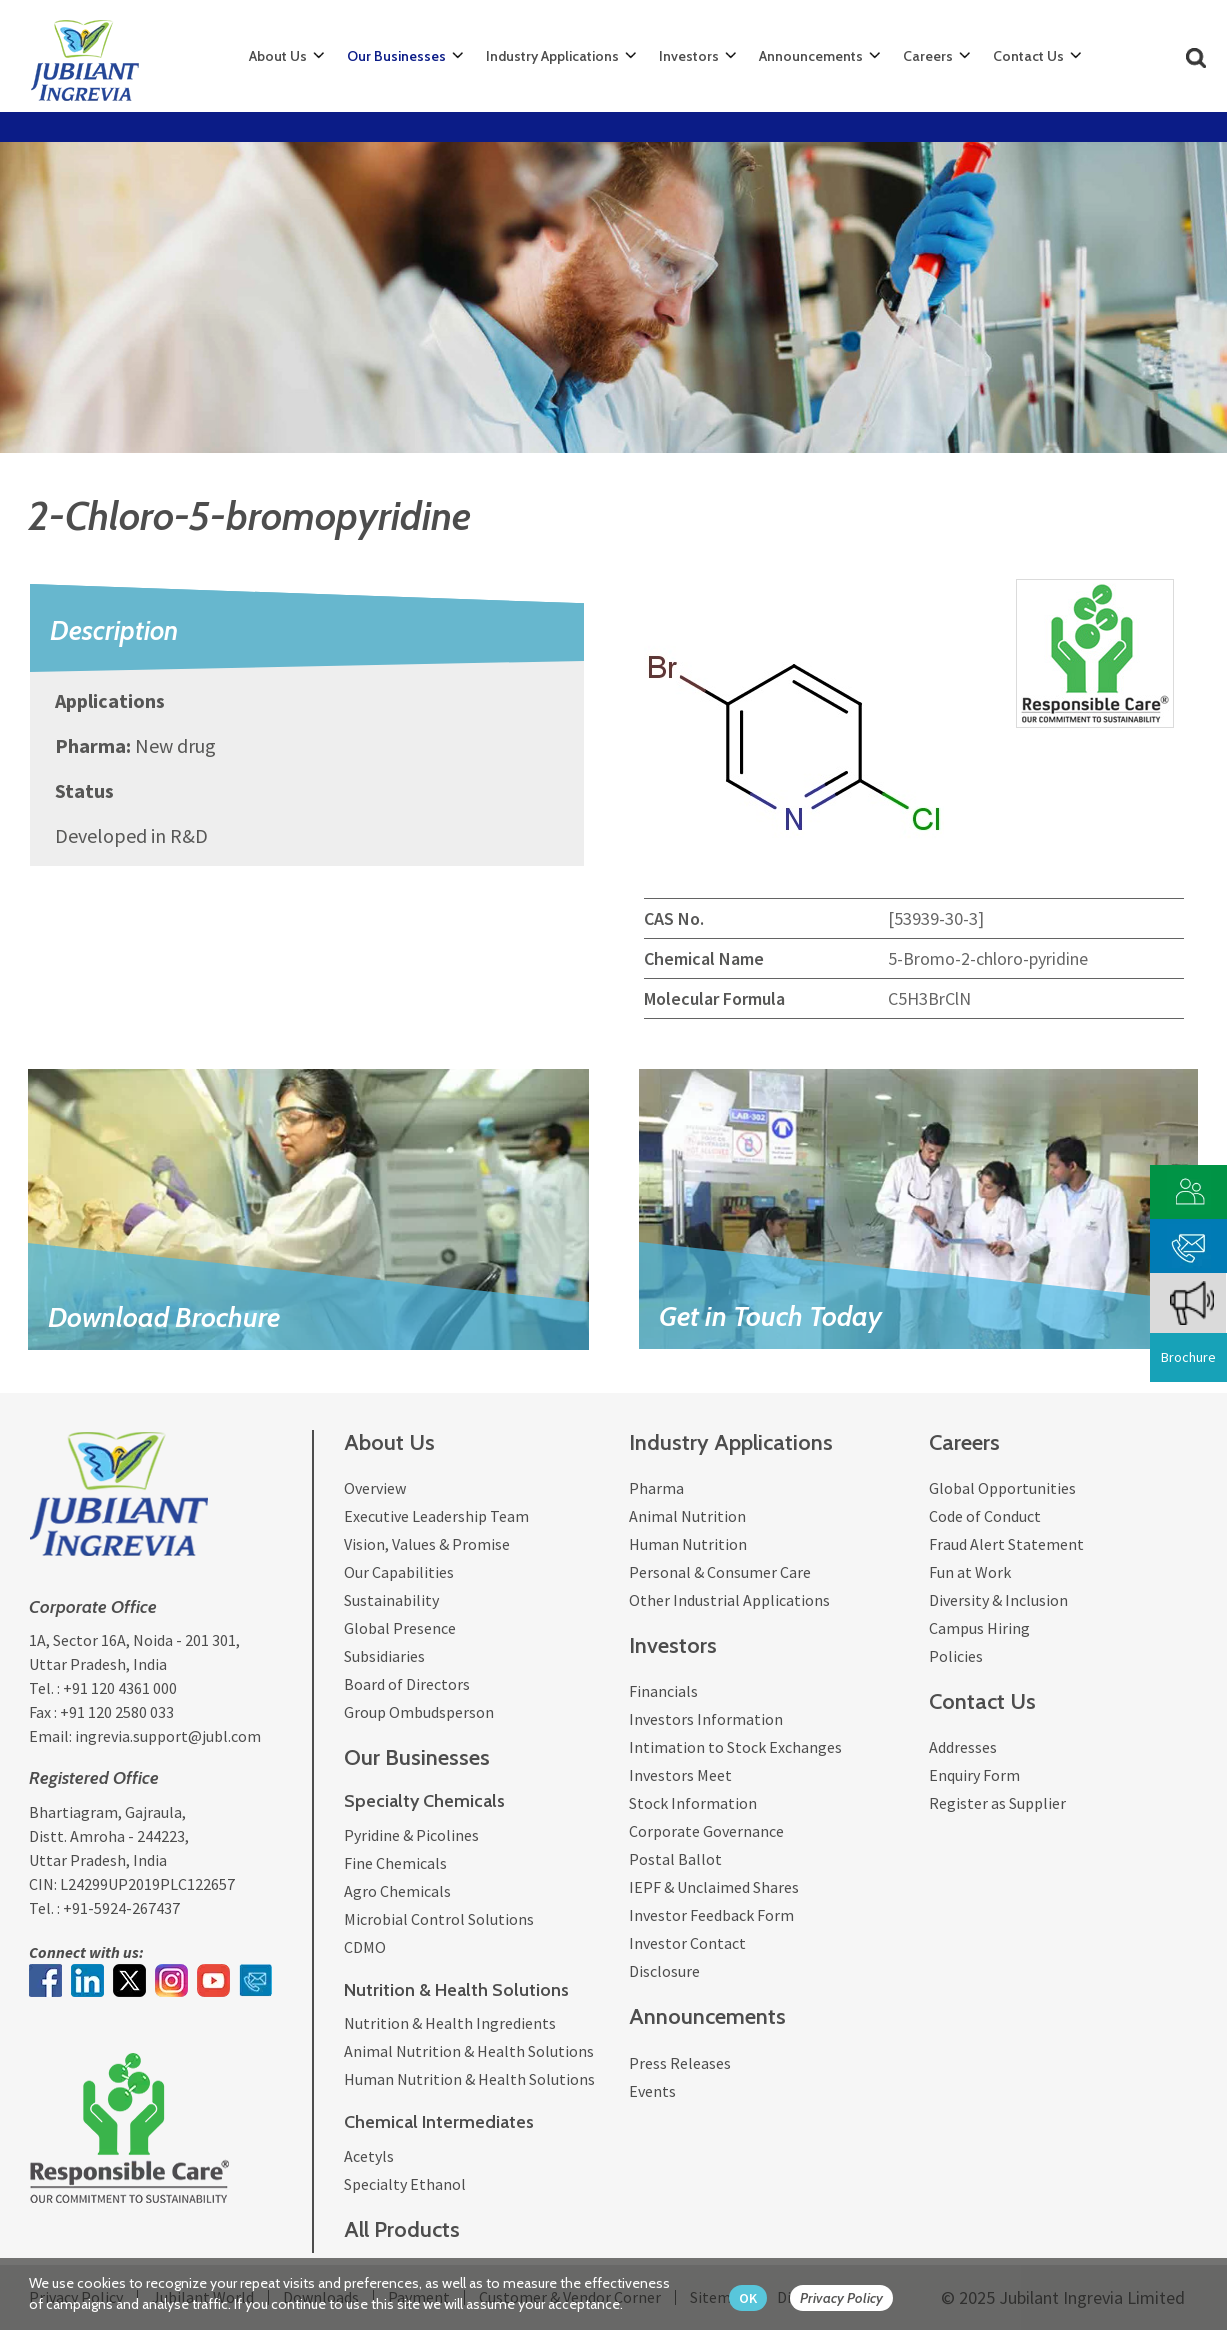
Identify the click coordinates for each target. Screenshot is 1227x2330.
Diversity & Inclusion (998, 1600)
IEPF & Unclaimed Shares (714, 1887)
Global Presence (400, 1628)
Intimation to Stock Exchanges (735, 1747)
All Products (402, 2229)
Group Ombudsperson (419, 1712)
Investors (689, 56)
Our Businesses (396, 56)
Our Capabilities (399, 1572)
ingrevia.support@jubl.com (168, 1736)
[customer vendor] (1189, 1189)
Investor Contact (687, 1943)
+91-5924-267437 (121, 1908)
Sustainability (391, 1600)
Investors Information (706, 1719)
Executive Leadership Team (436, 1516)
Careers (928, 56)
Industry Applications (552, 56)
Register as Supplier (997, 1803)
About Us (278, 56)
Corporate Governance (706, 1831)
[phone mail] (1189, 1243)
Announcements (811, 56)
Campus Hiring (979, 1628)
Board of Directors (407, 1684)
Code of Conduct (985, 1516)
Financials (663, 1691)
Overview (375, 1488)
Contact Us (1028, 56)
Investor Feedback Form (711, 1915)
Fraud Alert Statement (1006, 1544)
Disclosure (664, 1971)
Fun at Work (970, 1572)
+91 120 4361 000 (120, 1688)
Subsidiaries (384, 1656)
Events (652, 2091)
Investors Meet (680, 1775)
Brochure (1188, 1357)
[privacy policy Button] (851, 2298)
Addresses (963, 1747)
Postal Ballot (675, 1859)
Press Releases (680, 2063)
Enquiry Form (974, 1775)
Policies (956, 1656)
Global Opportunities (1002, 1488)
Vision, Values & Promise (427, 1544)
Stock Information (693, 1803)
